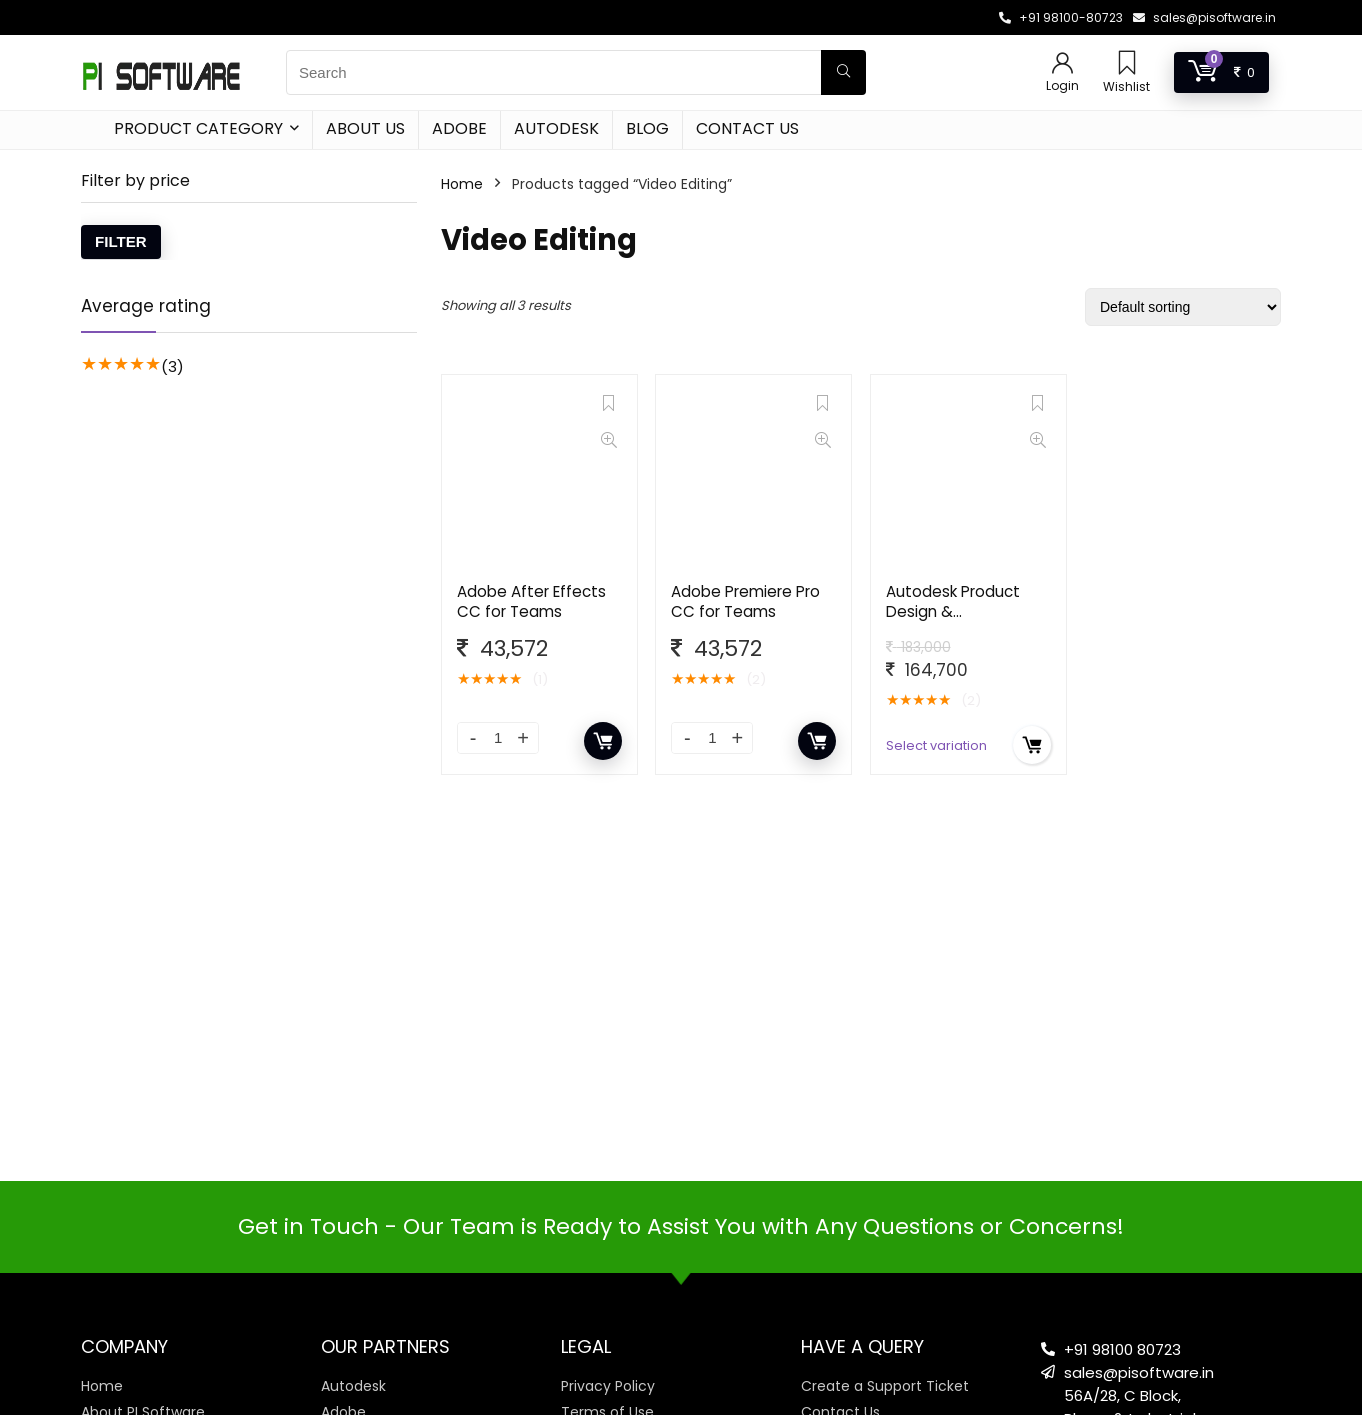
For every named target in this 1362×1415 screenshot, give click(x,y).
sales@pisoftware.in (1214, 17)
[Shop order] (1183, 307)
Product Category (198, 128)
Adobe (459, 128)
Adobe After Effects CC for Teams (531, 601)
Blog (647, 128)
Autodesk (556, 128)
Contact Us (747, 128)
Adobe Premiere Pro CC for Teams (745, 601)
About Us (365, 128)
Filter (121, 241)
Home (462, 184)
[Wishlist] (1127, 64)
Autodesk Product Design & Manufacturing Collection (953, 621)
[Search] (843, 72)
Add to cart (603, 741)
